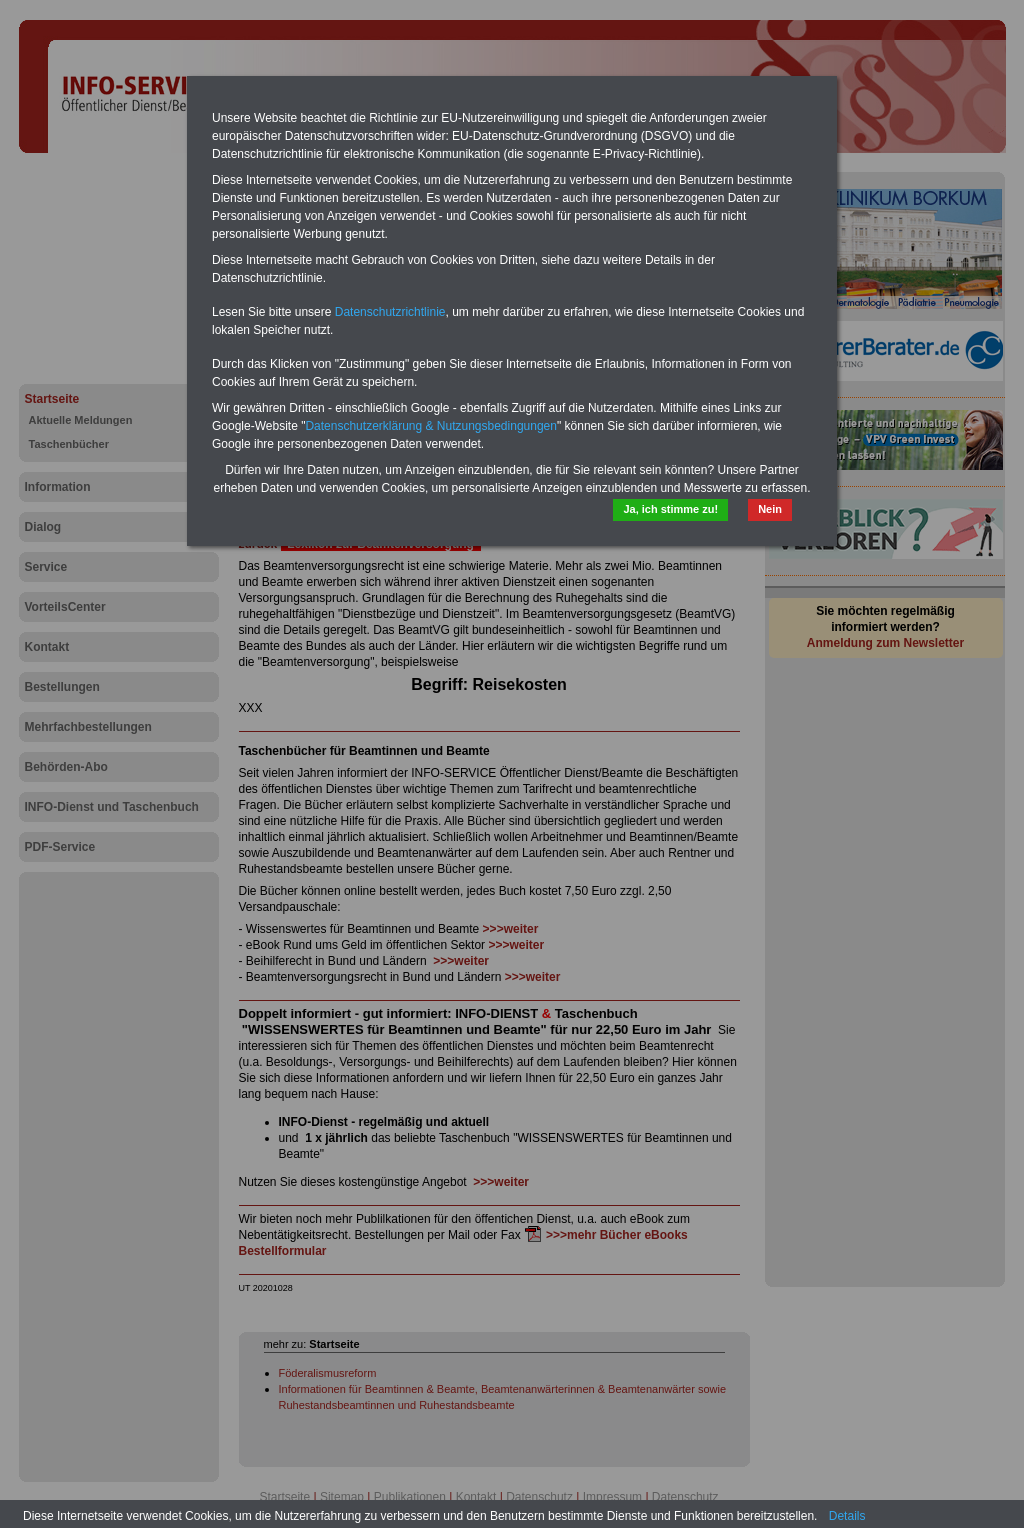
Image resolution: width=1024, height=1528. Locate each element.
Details (847, 1516)
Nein (770, 509)
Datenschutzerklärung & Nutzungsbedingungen (431, 426)
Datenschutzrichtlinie (390, 312)
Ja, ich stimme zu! (670, 509)
